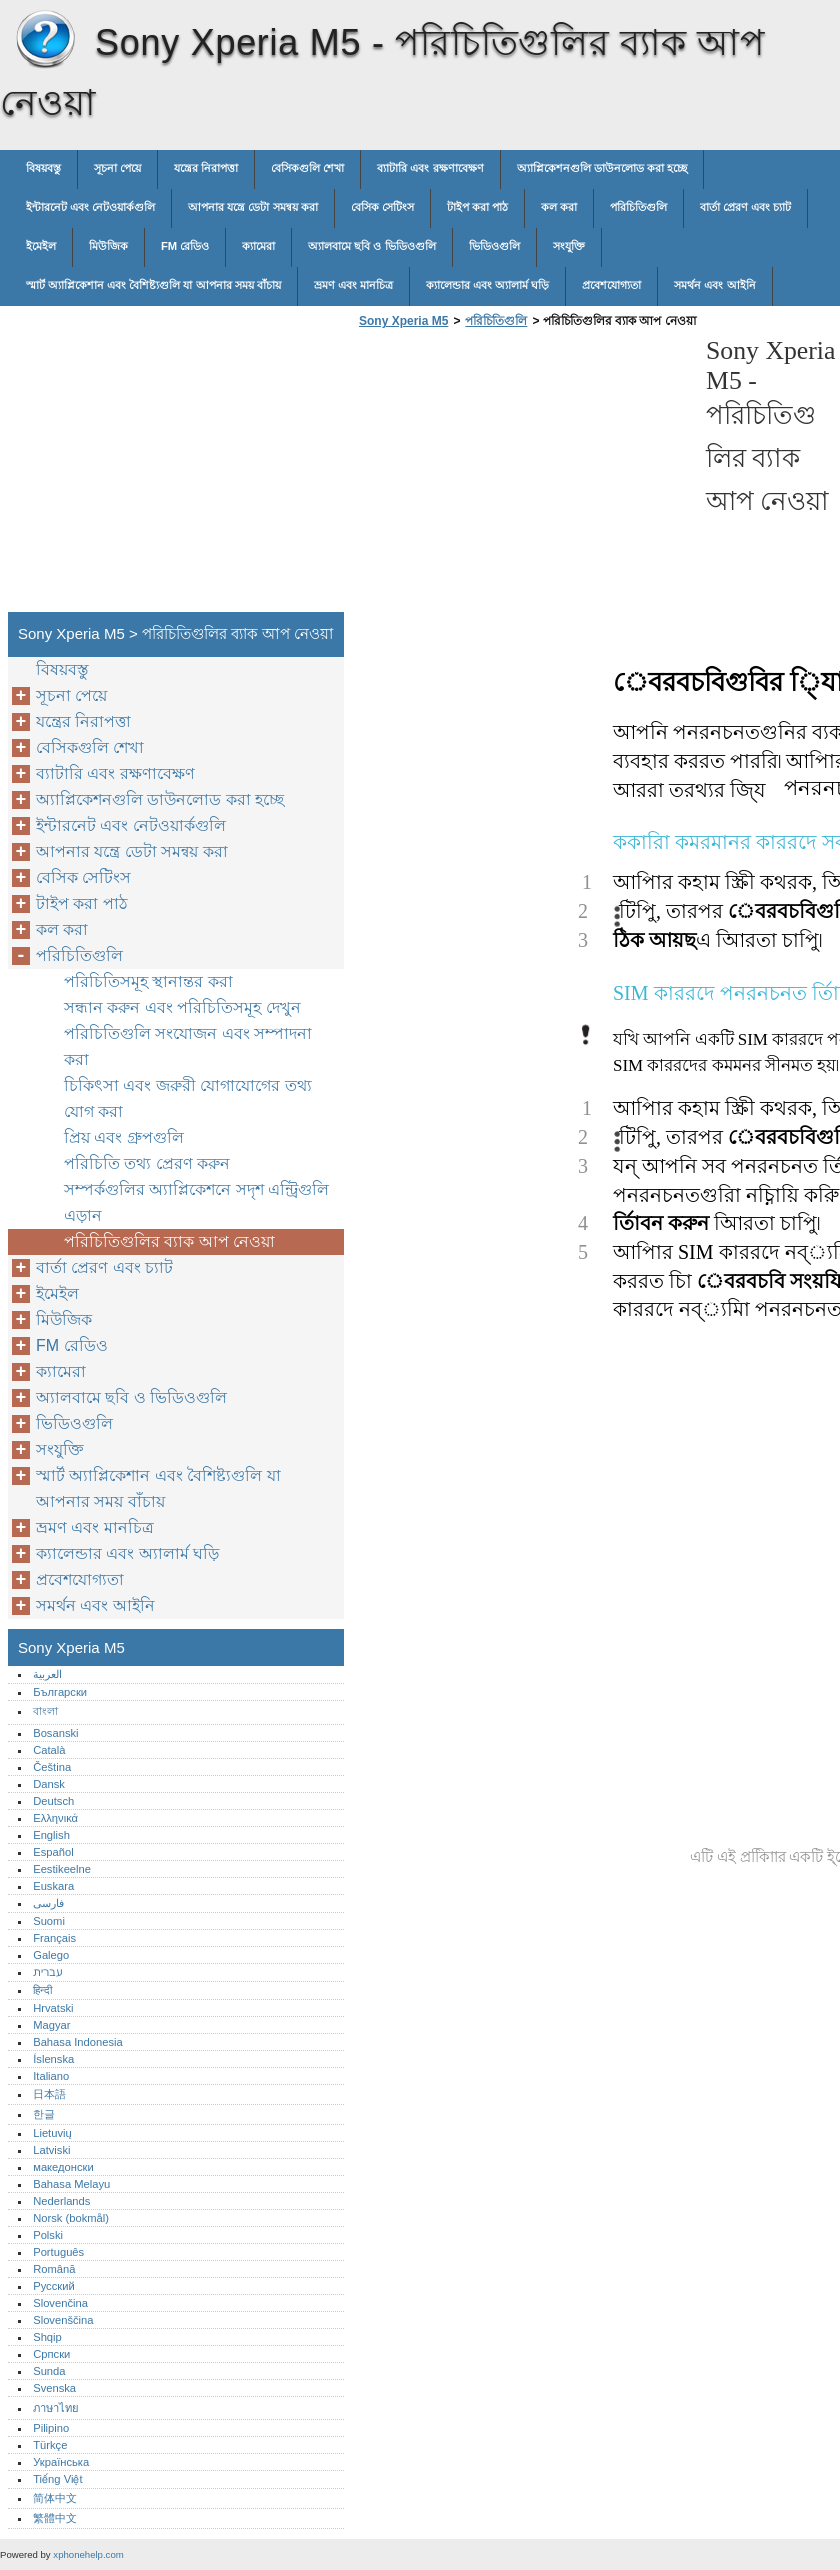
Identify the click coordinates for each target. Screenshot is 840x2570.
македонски (63, 2167)
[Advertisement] (522, 476)
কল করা (559, 207)
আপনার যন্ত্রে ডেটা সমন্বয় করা (252, 207)
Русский (54, 2286)
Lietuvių (52, 2133)
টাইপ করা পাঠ (477, 207)
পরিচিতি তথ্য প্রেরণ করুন (147, 1163)
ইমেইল (41, 246)
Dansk (49, 1784)
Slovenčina (60, 2303)
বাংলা (45, 1711)
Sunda (49, 2371)
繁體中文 (55, 2518)
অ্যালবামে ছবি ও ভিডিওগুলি (371, 246)
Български (60, 1692)
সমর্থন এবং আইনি (714, 285)
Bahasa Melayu (71, 2184)
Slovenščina (63, 2320)
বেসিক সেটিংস (382, 207)
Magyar (51, 2025)
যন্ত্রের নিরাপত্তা (206, 168)
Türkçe (50, 2445)
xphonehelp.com (88, 2554)
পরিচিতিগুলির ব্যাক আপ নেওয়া (169, 1241)
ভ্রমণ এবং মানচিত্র (353, 285)
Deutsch (53, 1801)
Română (54, 2269)
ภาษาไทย (56, 2408)
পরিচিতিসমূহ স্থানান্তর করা (148, 981)
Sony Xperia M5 (45, 40)
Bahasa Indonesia (78, 2042)
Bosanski (55, 1733)
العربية (47, 1674)
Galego (51, 1955)
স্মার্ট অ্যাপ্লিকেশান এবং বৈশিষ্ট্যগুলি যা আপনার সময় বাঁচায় (153, 285)
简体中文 (55, 2498)
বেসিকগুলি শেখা (307, 168)
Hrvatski (53, 2008)
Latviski (51, 2150)
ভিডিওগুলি (494, 246)
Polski (48, 2235)
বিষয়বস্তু (43, 168)
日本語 (49, 2094)
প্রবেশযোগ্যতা (611, 285)
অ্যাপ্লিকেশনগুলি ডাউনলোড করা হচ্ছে (602, 168)
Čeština (52, 1767)
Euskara (53, 1886)
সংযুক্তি (569, 246)
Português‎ (58, 2252)
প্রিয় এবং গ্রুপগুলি (124, 1137)
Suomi (49, 1921)
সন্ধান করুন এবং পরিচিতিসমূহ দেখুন (182, 1007)
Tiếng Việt (57, 2479)
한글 (44, 2114)
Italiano (51, 2076)
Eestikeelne (62, 1869)
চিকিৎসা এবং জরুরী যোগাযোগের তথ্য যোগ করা (188, 1098)
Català (49, 1750)
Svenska (54, 2388)
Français (54, 1938)
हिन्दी (42, 1990)
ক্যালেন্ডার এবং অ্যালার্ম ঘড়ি (487, 285)
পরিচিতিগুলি (638, 207)
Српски (51, 2354)
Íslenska (53, 2059)
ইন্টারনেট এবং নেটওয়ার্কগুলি (90, 207)
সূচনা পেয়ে (117, 168)
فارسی (48, 1903)
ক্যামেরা (258, 246)
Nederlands (61, 2201)
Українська (61, 2462)
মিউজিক (108, 246)
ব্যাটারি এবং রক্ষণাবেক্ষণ (430, 168)
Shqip (47, 2337)
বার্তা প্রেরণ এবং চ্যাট (745, 207)
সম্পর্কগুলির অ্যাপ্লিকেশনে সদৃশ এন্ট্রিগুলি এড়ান (196, 1202)
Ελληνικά (55, 1818)
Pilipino (51, 2428)
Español (53, 1852)
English (51, 1835)
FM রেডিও (185, 246)
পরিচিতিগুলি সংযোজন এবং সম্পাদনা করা (188, 1046)
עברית (47, 1972)
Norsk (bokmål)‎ (71, 2218)
